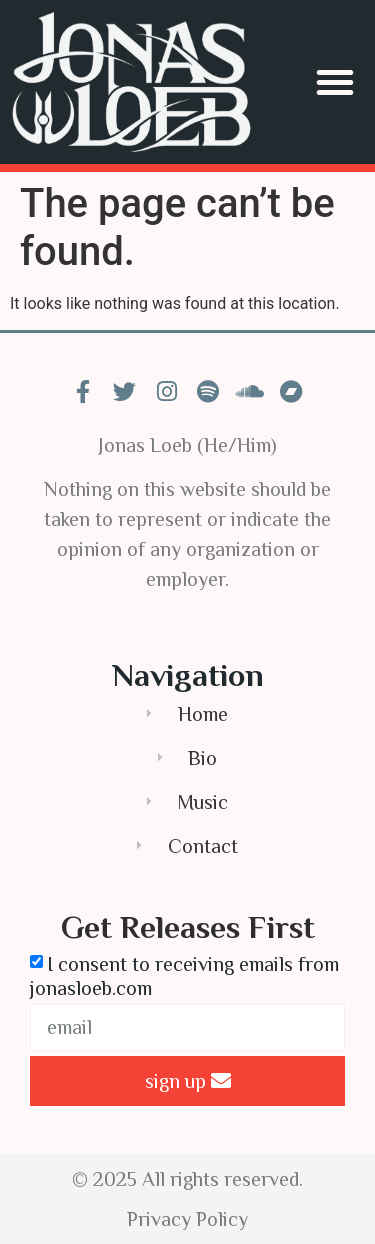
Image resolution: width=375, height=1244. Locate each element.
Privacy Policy (187, 1219)
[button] (335, 82)
